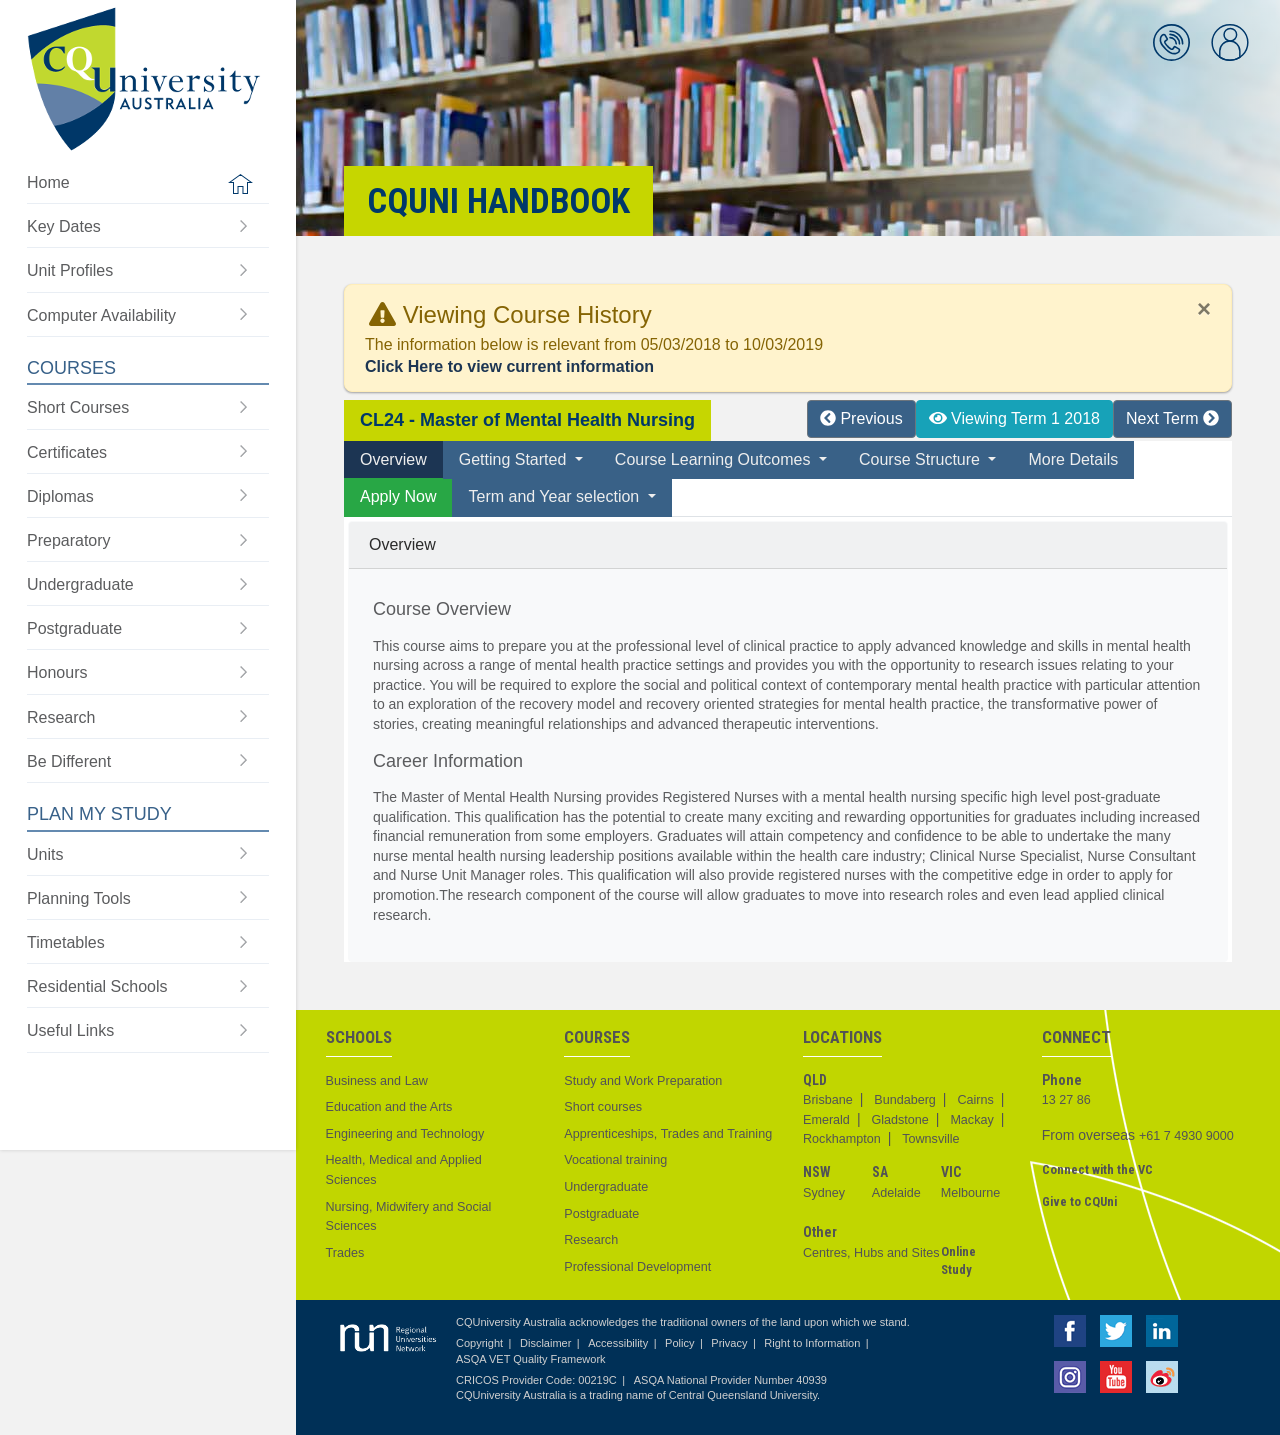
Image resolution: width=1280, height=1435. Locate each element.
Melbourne (971, 1193)
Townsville (930, 1139)
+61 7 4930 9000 (1186, 1136)
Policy (679, 1343)
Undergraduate (606, 1187)
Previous (861, 418)
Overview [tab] (393, 459)
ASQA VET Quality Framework (531, 1359)
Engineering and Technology (405, 1134)
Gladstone (899, 1120)
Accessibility (618, 1343)
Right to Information (812, 1343)
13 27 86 (1066, 1100)
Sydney (824, 1193)
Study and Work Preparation (643, 1081)
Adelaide (896, 1193)
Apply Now (398, 496)
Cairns (975, 1100)
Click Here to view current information (509, 366)
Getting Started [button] (515, 459)
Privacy (729, 1343)
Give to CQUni (1079, 1201)
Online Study (958, 1260)
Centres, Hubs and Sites (871, 1253)
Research (591, 1240)
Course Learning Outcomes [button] (715, 459)
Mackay (971, 1120)
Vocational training (615, 1160)
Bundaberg (905, 1100)
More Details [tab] (1073, 459)
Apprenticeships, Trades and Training (668, 1134)
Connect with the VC (1097, 1169)
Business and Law (377, 1081)
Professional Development (637, 1267)
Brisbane (828, 1100)
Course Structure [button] (921, 459)
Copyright (479, 1343)
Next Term (1172, 418)
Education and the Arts (389, 1107)
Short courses (603, 1107)
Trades (345, 1253)
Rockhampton (842, 1139)
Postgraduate (601, 1214)
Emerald (826, 1120)
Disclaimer (545, 1343)
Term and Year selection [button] (555, 496)
